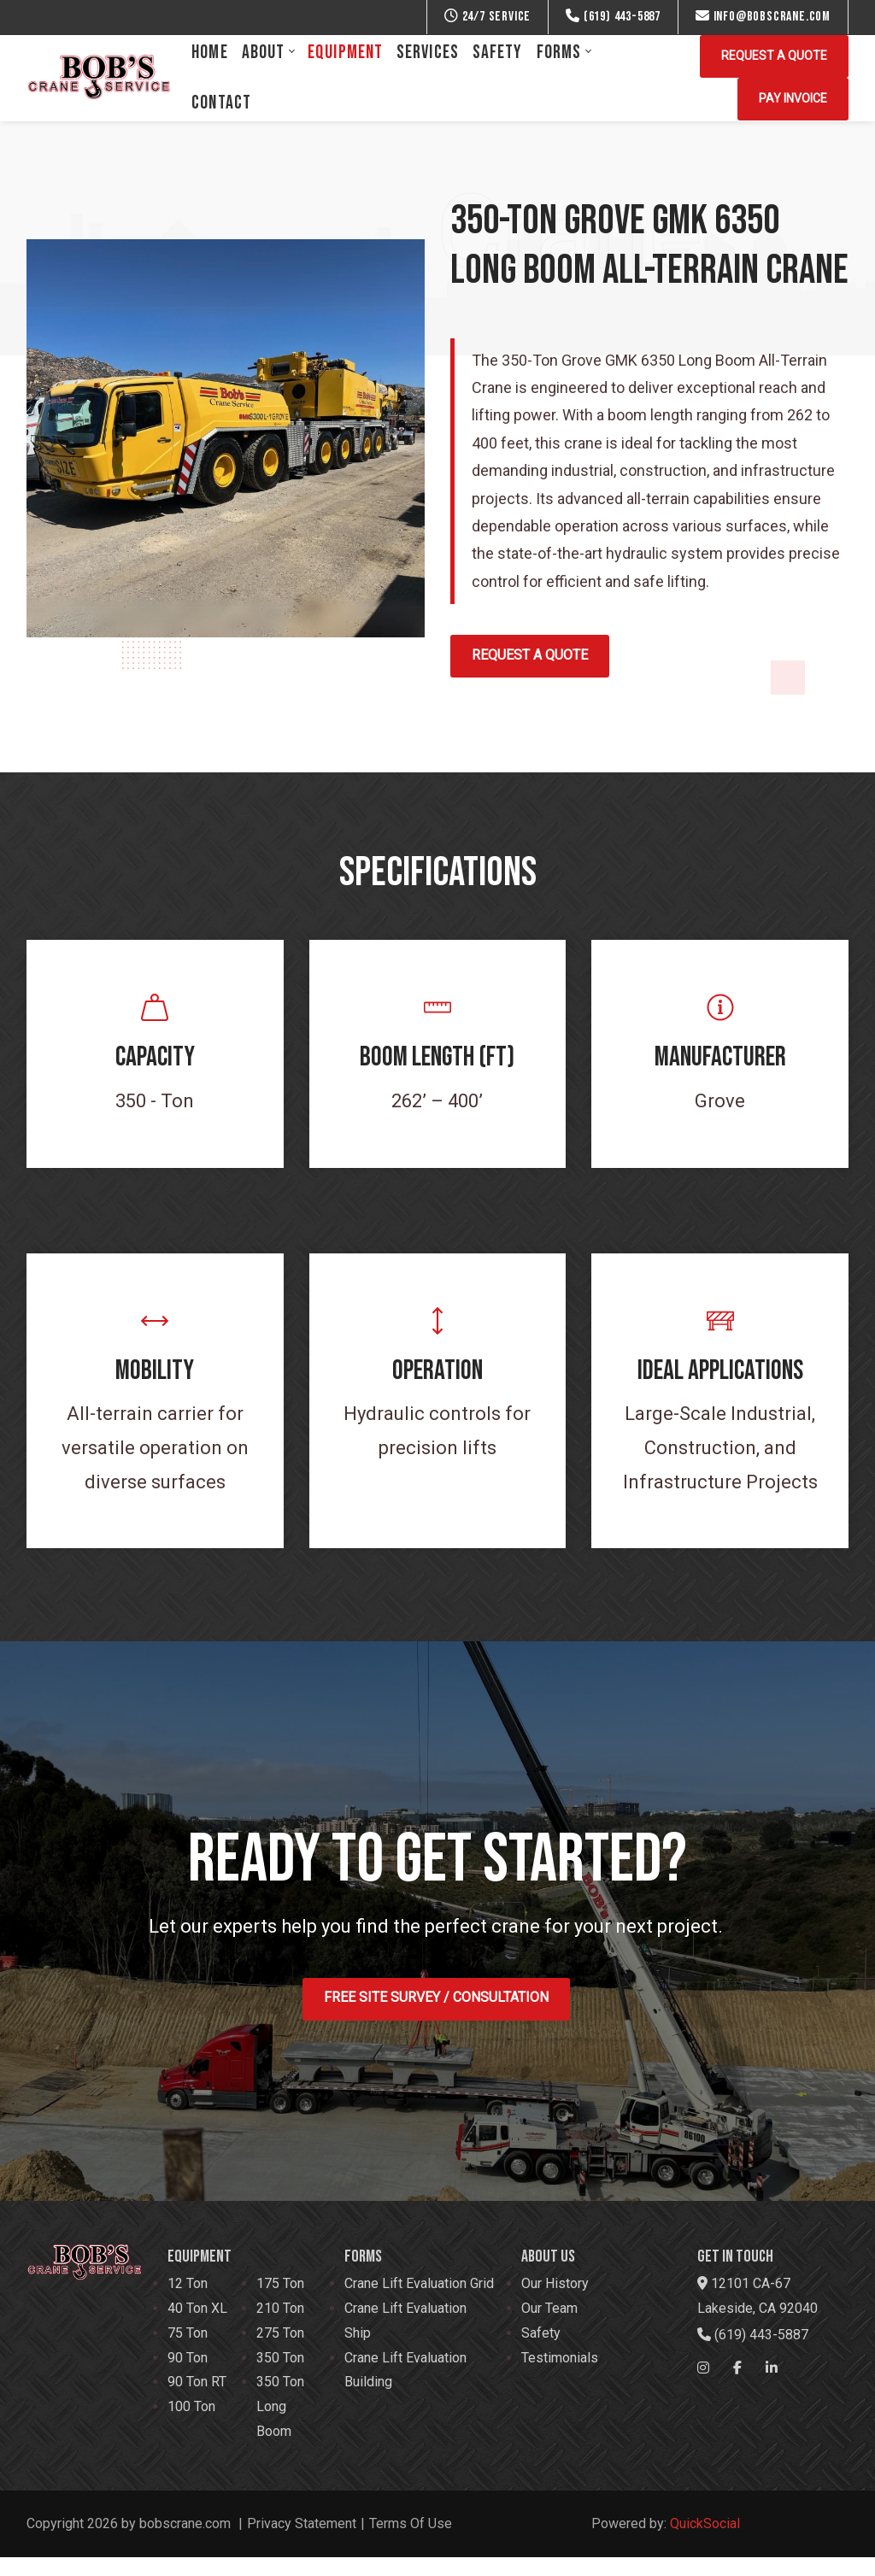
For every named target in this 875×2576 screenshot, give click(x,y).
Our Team (549, 2327)
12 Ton (187, 2302)
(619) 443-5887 (613, 17)
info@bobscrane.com (763, 17)
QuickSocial (705, 2541)
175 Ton (280, 2302)
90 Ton (187, 2376)
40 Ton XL (197, 2327)
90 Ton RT (196, 2400)
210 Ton (280, 2327)
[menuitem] (209, 52)
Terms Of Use (410, 2541)
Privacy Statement (301, 2541)
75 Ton (187, 2351)
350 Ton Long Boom (280, 2425)
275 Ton (280, 2351)
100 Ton (191, 2425)
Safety (541, 2351)
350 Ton (280, 2376)
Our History (555, 2302)
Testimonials (559, 2376)
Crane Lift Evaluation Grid (419, 2302)
